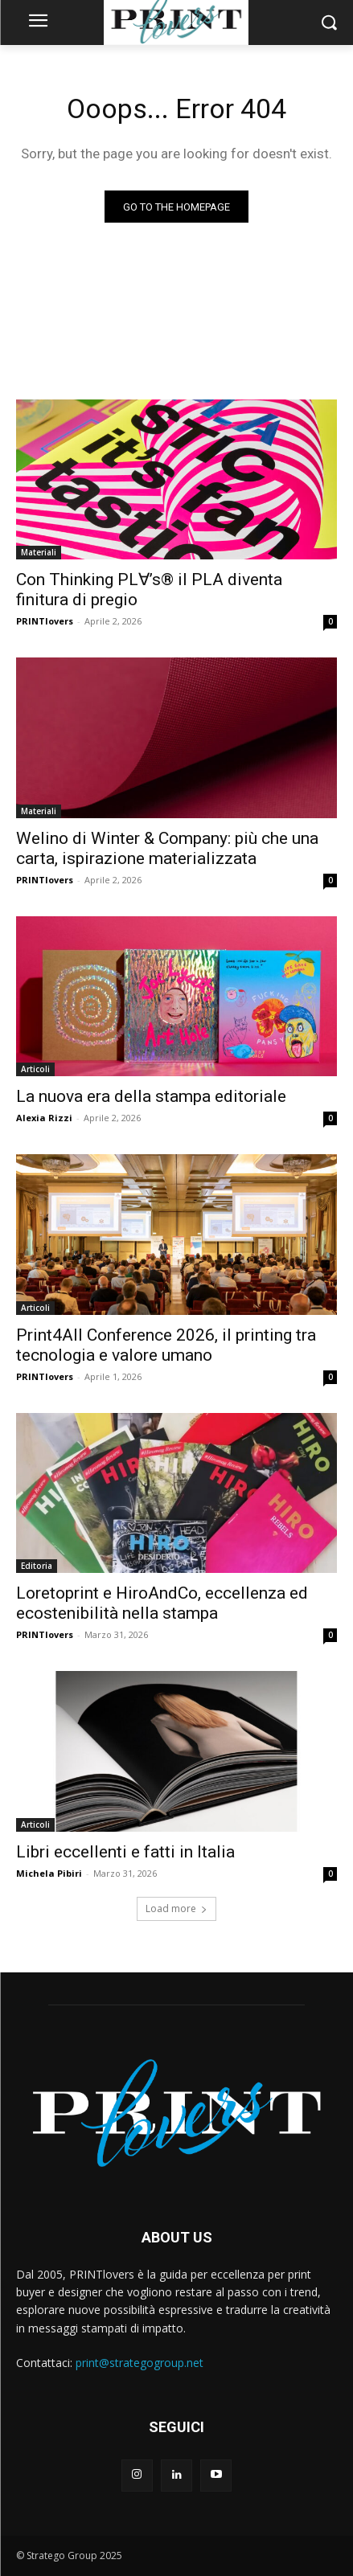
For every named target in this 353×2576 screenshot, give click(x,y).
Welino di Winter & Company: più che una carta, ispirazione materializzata (167, 848)
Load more (176, 1908)
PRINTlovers (44, 621)
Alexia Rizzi (44, 1118)
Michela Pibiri (49, 1873)
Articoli (35, 1069)
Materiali (38, 552)
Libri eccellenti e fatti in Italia (125, 1851)
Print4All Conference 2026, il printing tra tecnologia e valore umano (166, 1345)
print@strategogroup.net (139, 2362)
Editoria (36, 1565)
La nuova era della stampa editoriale (151, 1096)
